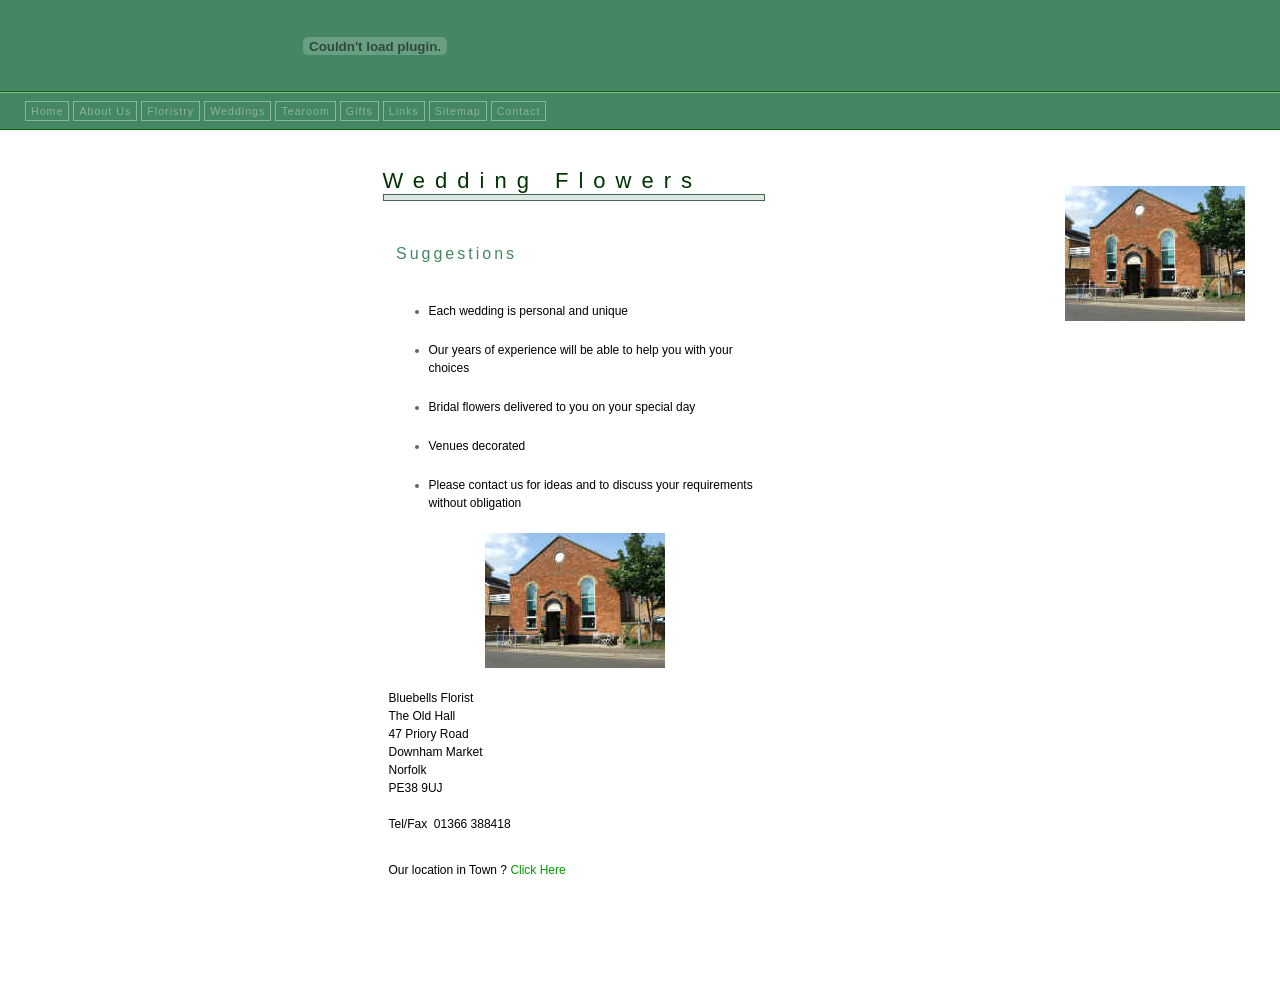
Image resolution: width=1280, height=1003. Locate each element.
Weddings (237, 111)
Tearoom (305, 111)
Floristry (170, 111)
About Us (105, 111)
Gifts (359, 111)
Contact (519, 111)
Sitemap (458, 111)
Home (47, 111)
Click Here (537, 870)
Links (404, 111)
